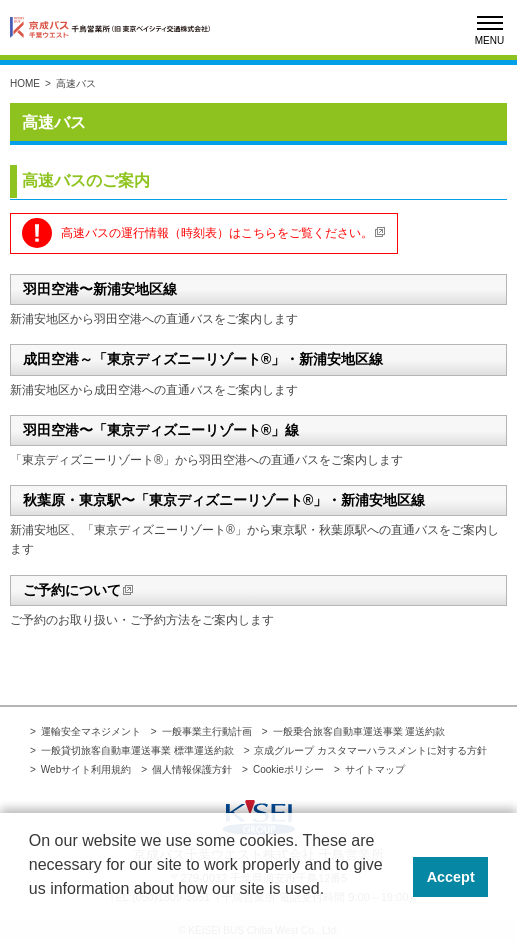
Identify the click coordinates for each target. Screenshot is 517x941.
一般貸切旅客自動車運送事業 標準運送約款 (137, 750)
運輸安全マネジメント (91, 731)
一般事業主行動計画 (207, 731)
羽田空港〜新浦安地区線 (100, 289)
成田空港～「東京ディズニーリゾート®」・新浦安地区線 (203, 359)
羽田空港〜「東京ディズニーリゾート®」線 (161, 430)
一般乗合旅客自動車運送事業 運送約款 (359, 731)
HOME (25, 83)
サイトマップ (375, 769)
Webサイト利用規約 (86, 769)
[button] (32, 915)
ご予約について (72, 590)
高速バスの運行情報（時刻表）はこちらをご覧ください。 (217, 233)
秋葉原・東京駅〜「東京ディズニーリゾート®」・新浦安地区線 (224, 500)
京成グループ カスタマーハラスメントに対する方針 (370, 750)
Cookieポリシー (288, 769)
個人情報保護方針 (192, 769)
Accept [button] (451, 877)
